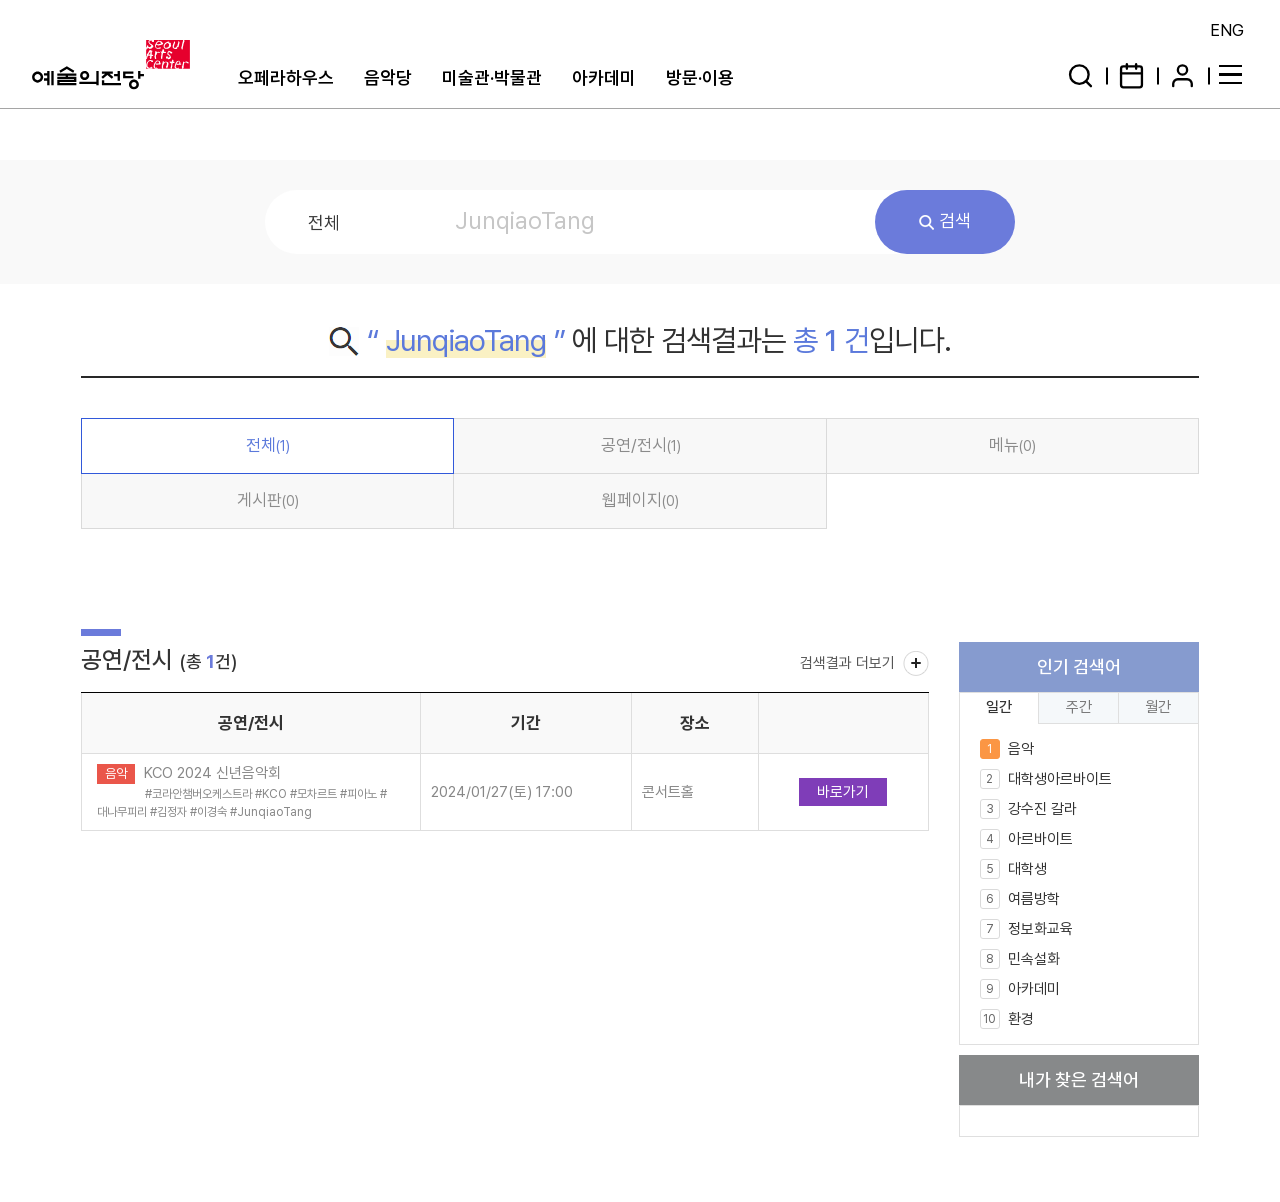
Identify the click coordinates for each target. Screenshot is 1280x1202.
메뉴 (1012, 445)
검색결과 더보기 (847, 663)
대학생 (1013, 869)
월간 (1158, 706)
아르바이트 (1026, 839)
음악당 (388, 77)
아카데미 (604, 77)
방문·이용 (700, 77)
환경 (1007, 1019)
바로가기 (843, 792)
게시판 (268, 500)
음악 (1007, 749)
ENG (1227, 30)
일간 (999, 706)
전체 (268, 445)
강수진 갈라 (1028, 809)
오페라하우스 (286, 77)
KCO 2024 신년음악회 (212, 773)
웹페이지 (640, 500)
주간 (1079, 706)
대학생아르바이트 (1046, 779)
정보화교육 (1026, 929)
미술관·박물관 (492, 77)
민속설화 (1020, 959)
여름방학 (1020, 899)
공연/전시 (641, 445)
